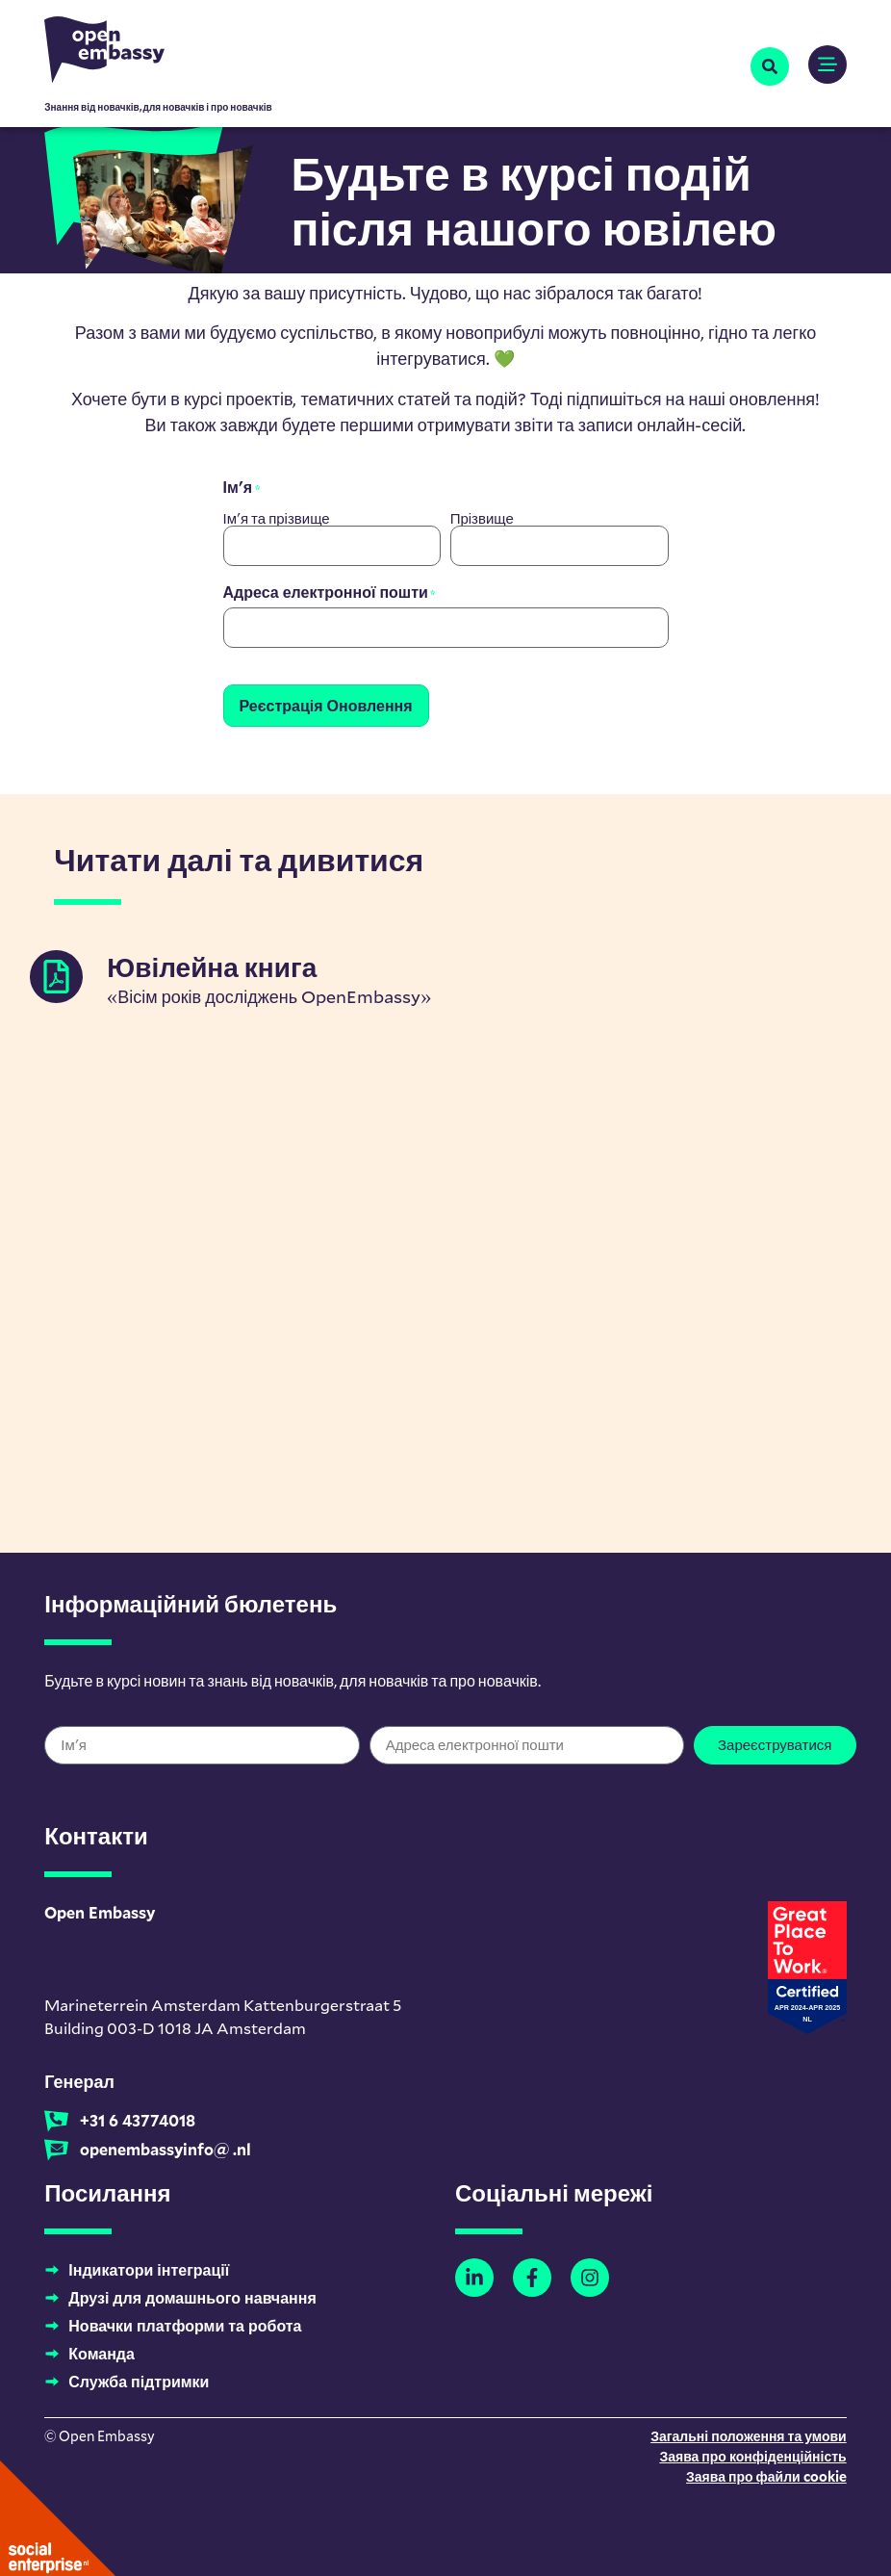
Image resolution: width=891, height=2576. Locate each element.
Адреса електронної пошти (329, 591)
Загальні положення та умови (748, 2431)
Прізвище (482, 517)
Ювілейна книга (212, 961)
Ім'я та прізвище (276, 517)
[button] (770, 66)
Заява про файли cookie (766, 2471)
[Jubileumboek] (56, 971)
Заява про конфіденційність (752, 2451)
